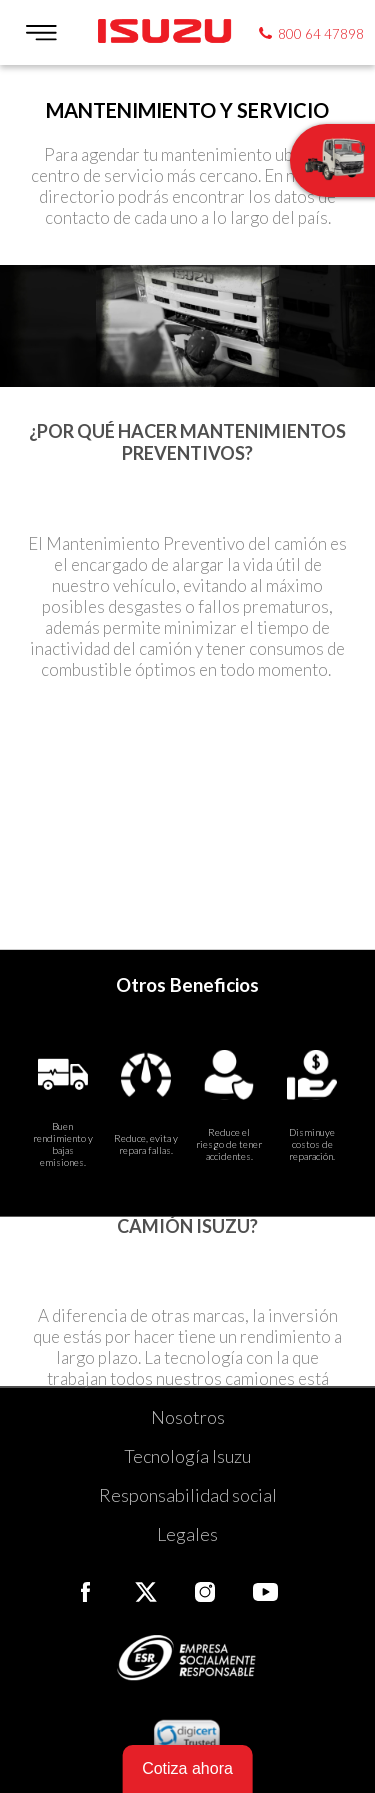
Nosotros (188, 1417)
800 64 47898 (321, 34)
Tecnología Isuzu (187, 1456)
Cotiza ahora (187, 1768)
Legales (187, 1534)
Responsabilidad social (188, 1495)
